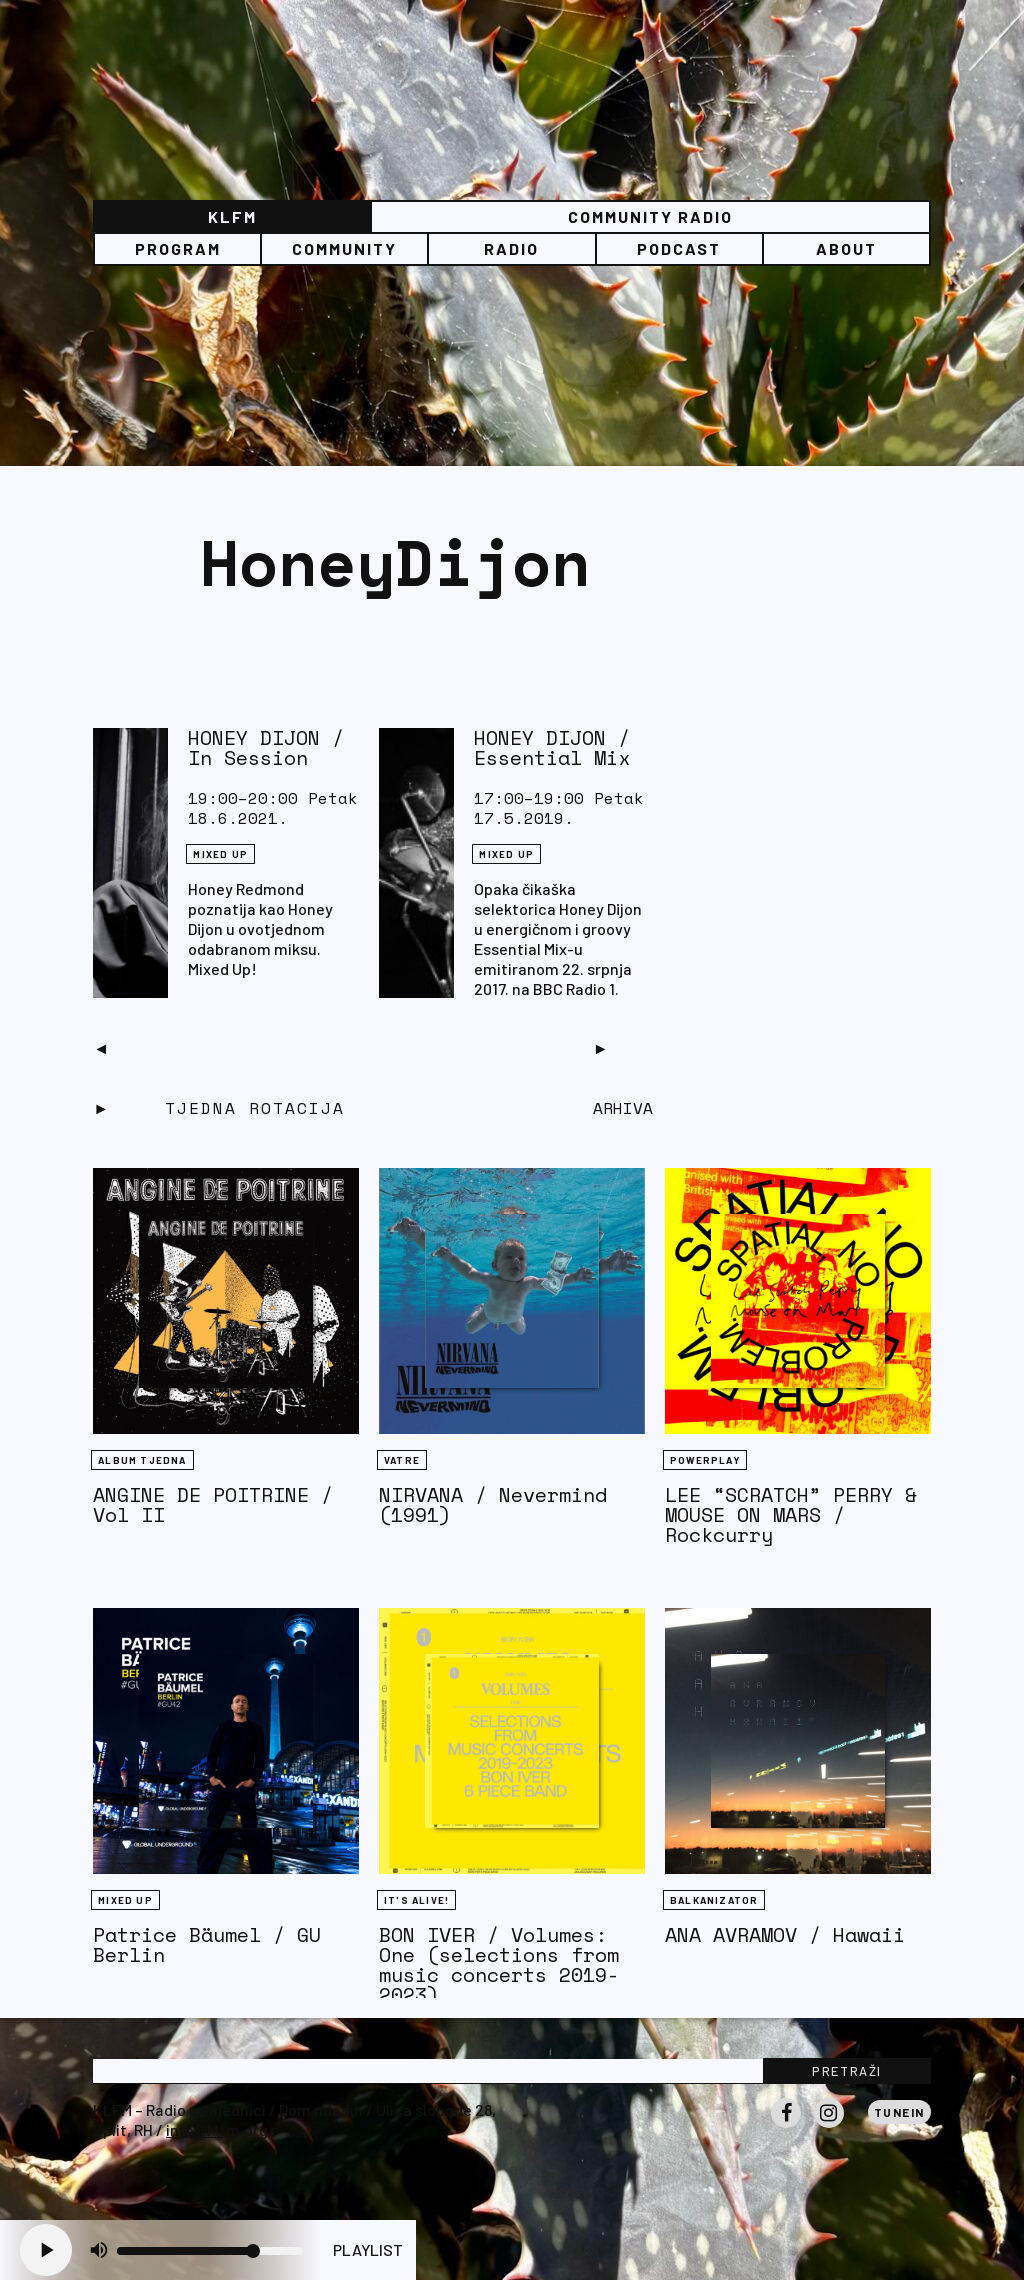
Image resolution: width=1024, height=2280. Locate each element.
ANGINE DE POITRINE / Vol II (213, 1504)
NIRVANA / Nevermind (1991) (493, 1504)
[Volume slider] (210, 2251)
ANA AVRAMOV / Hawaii (785, 1934)
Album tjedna (142, 1460)
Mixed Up (220, 854)
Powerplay (705, 1460)
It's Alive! (416, 1900)
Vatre (402, 1460)
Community (344, 248)
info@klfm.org (217, 2129)
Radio (511, 248)
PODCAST (679, 248)
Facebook (786, 2127)
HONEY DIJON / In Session (266, 747)
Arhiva (623, 1108)
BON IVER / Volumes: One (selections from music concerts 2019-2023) (499, 1964)
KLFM (232, 216)
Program (178, 248)
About (846, 248)
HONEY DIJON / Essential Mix (552, 747)
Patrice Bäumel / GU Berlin (207, 1944)
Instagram (829, 2127)
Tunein (899, 2112)
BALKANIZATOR (714, 1900)
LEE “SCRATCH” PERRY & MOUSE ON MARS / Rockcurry (791, 1514)
